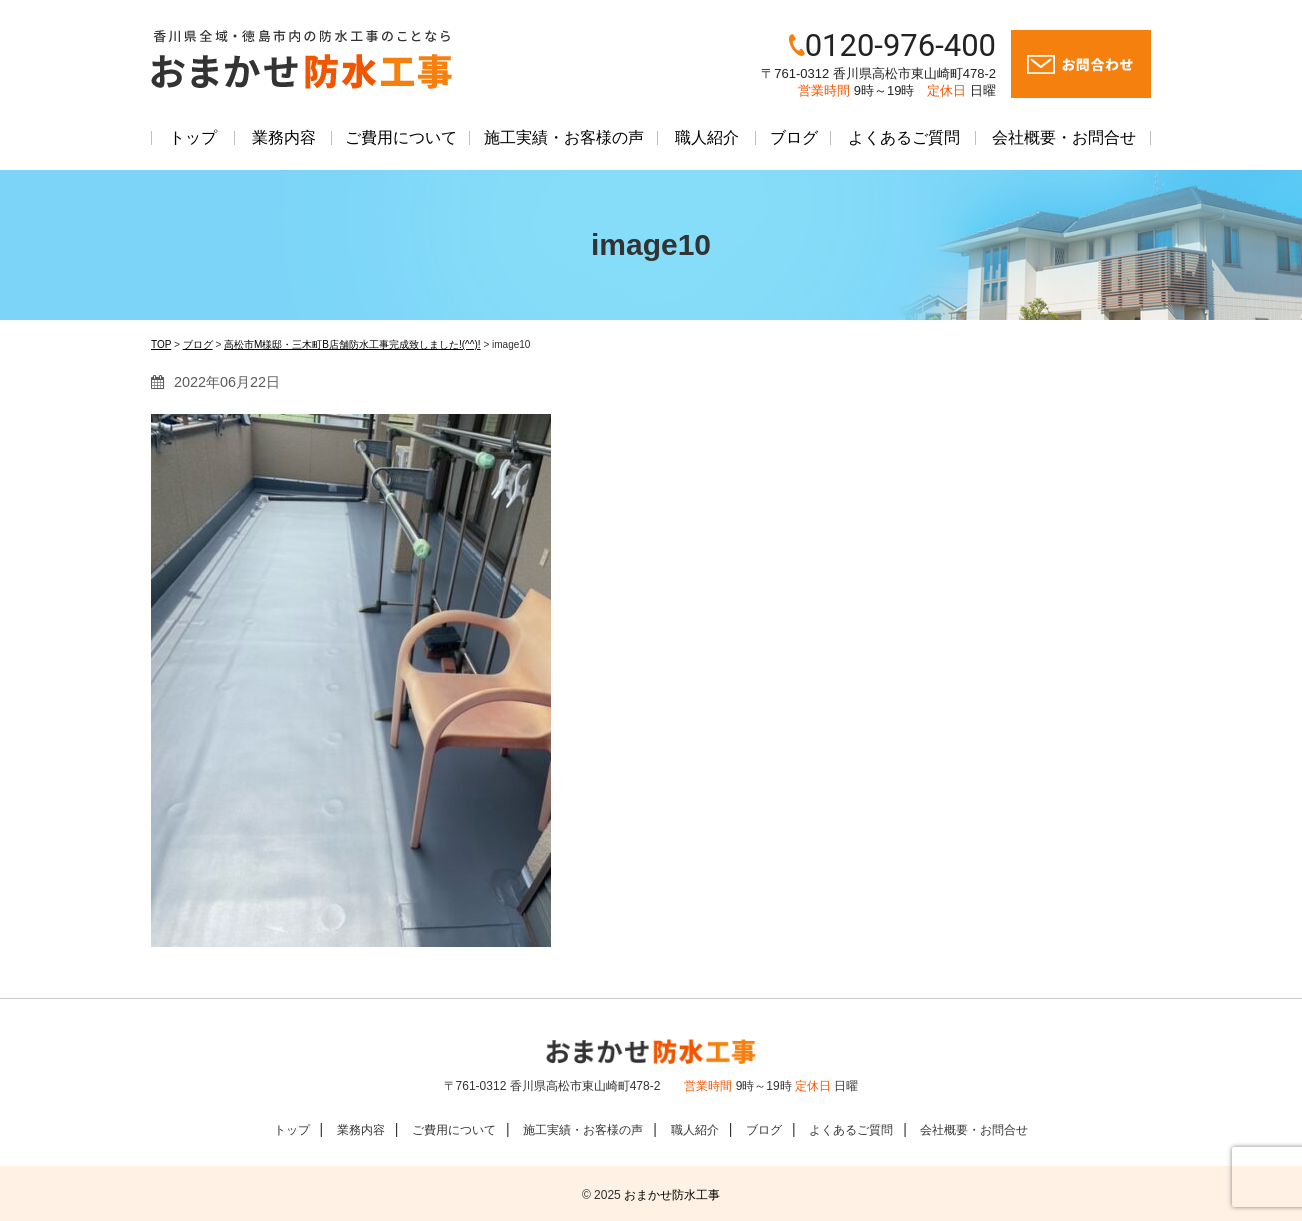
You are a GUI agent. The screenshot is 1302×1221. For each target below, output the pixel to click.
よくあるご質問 (904, 137)
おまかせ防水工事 (672, 1195)
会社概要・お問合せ (1064, 137)
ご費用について (401, 137)
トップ (193, 137)
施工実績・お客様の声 (564, 137)
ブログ (794, 137)
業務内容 (284, 137)
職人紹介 (707, 137)
